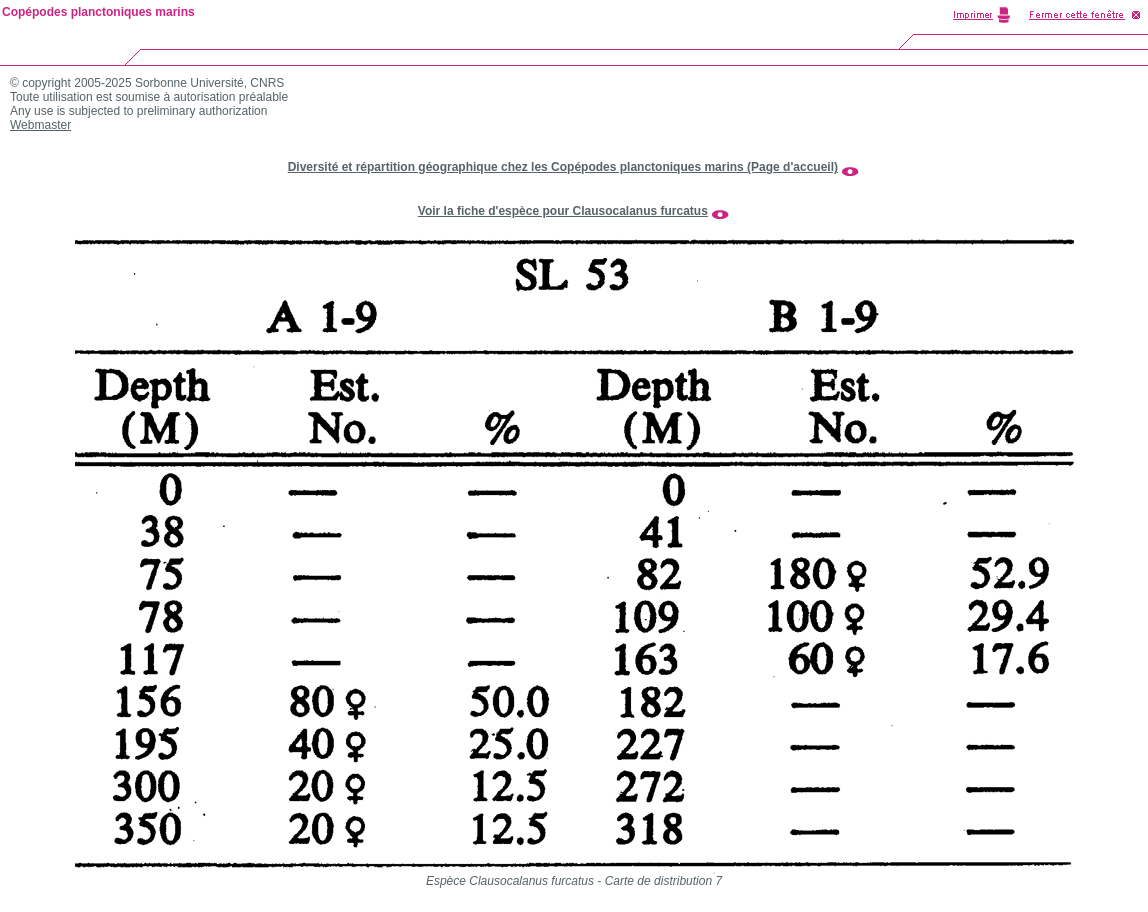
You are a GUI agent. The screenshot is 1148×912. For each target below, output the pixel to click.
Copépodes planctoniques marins (98, 12)
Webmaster (40, 125)
